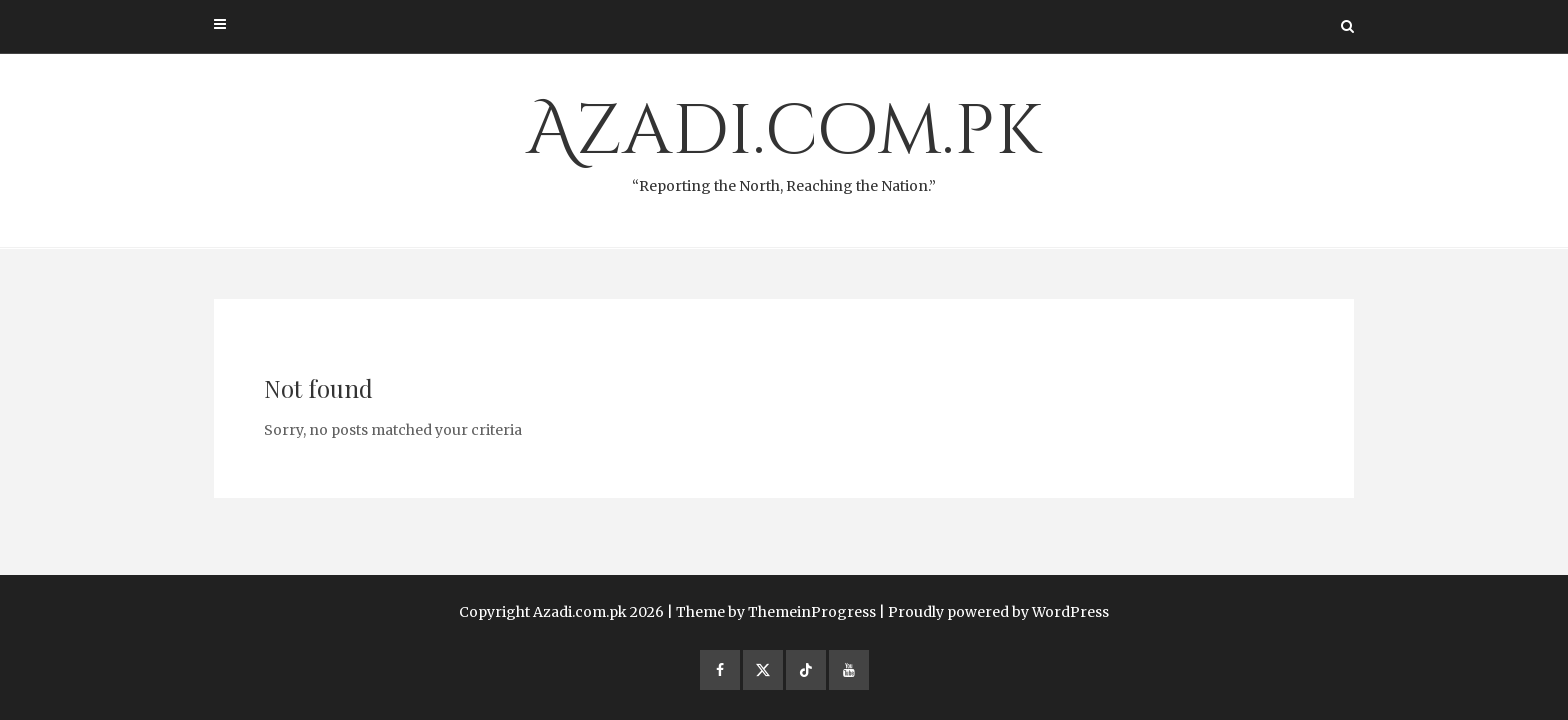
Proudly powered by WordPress (998, 612)
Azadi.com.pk (784, 141)
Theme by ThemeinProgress (776, 612)
